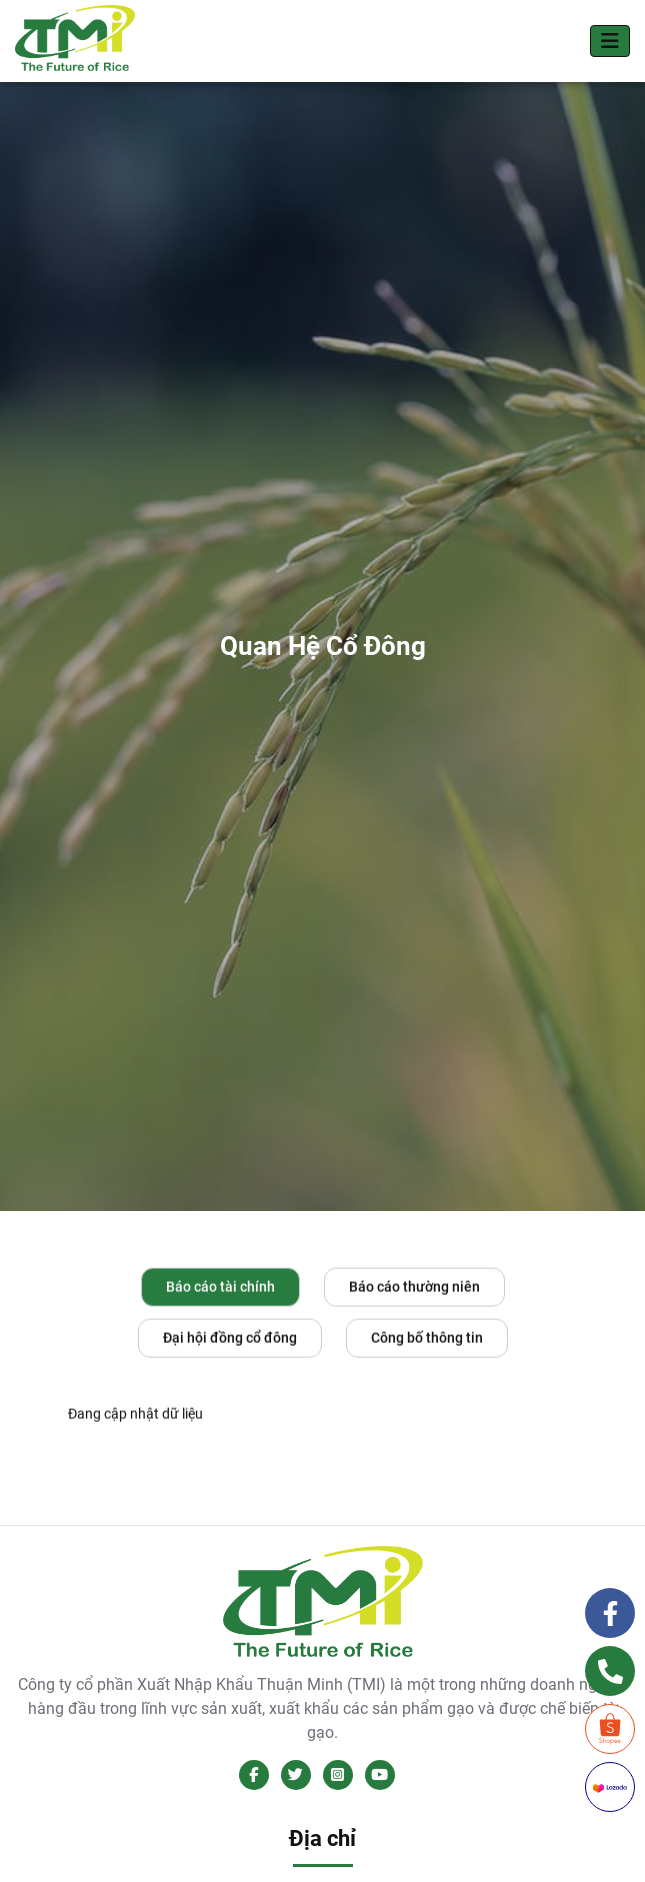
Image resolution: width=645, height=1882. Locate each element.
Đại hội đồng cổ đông (230, 1339)
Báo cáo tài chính (220, 1288)
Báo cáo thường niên (414, 1288)
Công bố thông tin (427, 1339)
